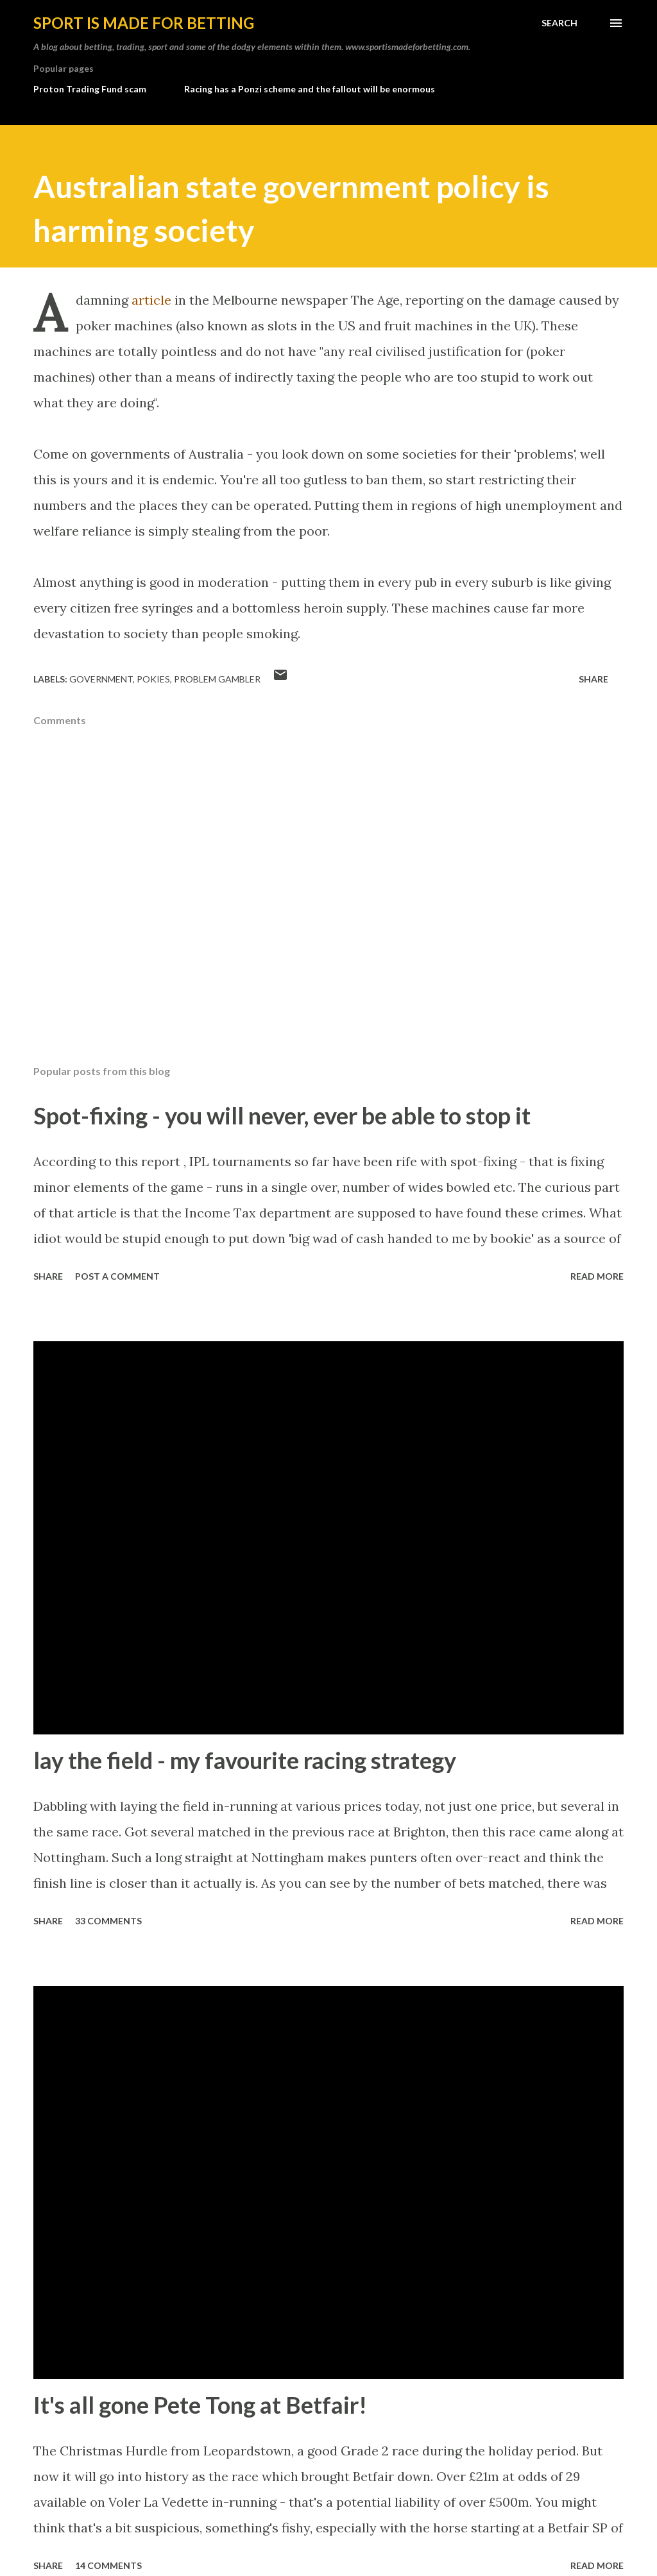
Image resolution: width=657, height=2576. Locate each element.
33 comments (108, 1920)
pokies (153, 679)
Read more (597, 1276)
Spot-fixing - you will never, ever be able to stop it (282, 1115)
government (101, 679)
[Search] (559, 23)
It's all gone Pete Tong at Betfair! (200, 2405)
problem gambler (217, 679)
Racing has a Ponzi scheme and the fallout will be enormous (309, 88)
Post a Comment (117, 1276)
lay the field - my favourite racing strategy (244, 1760)
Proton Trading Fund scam (89, 88)
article (151, 300)
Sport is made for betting (143, 22)
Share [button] (593, 679)
